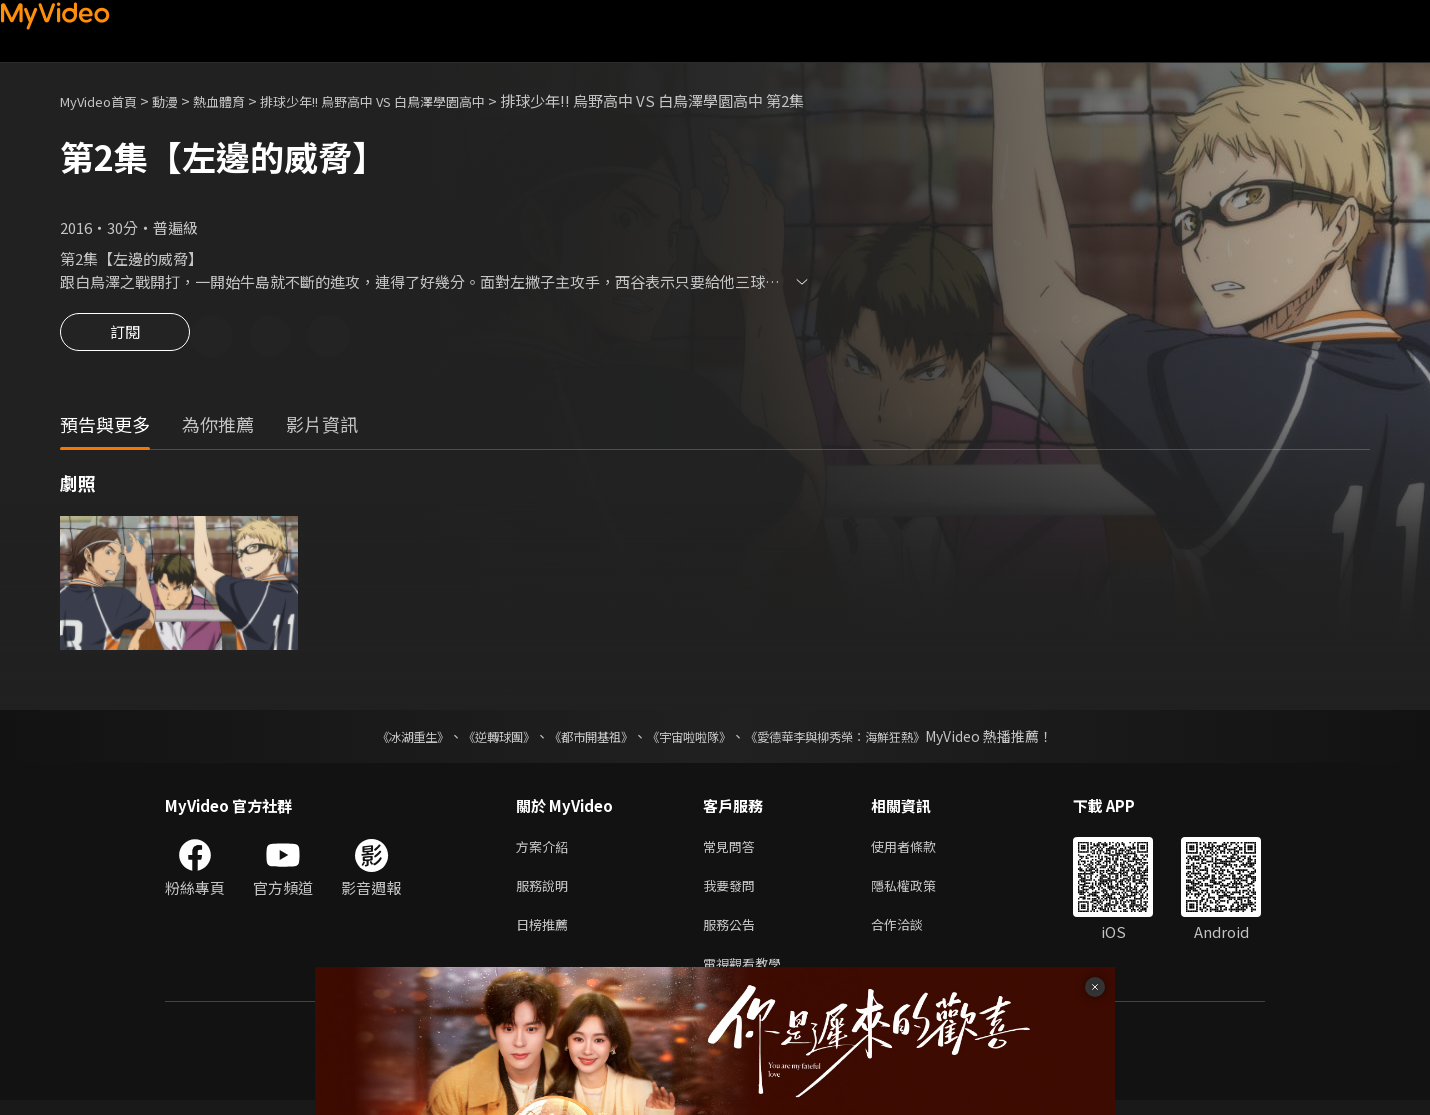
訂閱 (125, 338)
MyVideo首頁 (105, 100)
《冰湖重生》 (378, 739)
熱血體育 (241, 100)
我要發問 (733, 892)
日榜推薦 (546, 934)
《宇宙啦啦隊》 (693, 739)
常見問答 (733, 850)
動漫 (181, 100)
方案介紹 (546, 850)
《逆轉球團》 (476, 739)
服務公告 (733, 934)
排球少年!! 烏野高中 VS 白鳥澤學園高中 (417, 100)
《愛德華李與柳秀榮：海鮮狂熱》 (861, 739)
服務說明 (546, 892)
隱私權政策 (920, 892)
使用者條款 (920, 850)
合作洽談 (913, 934)
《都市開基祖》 (581, 739)
